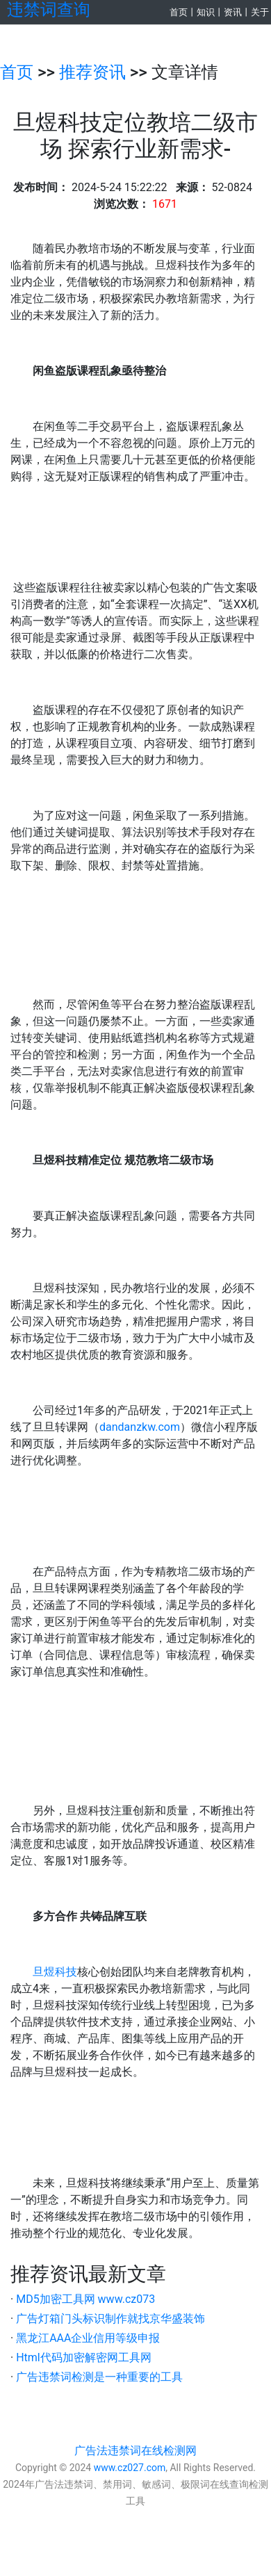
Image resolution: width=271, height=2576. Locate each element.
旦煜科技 (55, 1971)
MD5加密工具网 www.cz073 (85, 2299)
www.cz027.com (130, 2467)
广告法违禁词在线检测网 (135, 2450)
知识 (206, 12)
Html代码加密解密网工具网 (83, 2357)
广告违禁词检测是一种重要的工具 (99, 2377)
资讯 (233, 12)
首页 (179, 12)
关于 (260, 12)
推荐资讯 (92, 72)
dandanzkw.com (139, 1427)
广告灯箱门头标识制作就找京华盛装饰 (110, 2318)
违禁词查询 (48, 9)
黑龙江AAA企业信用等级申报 (88, 2338)
